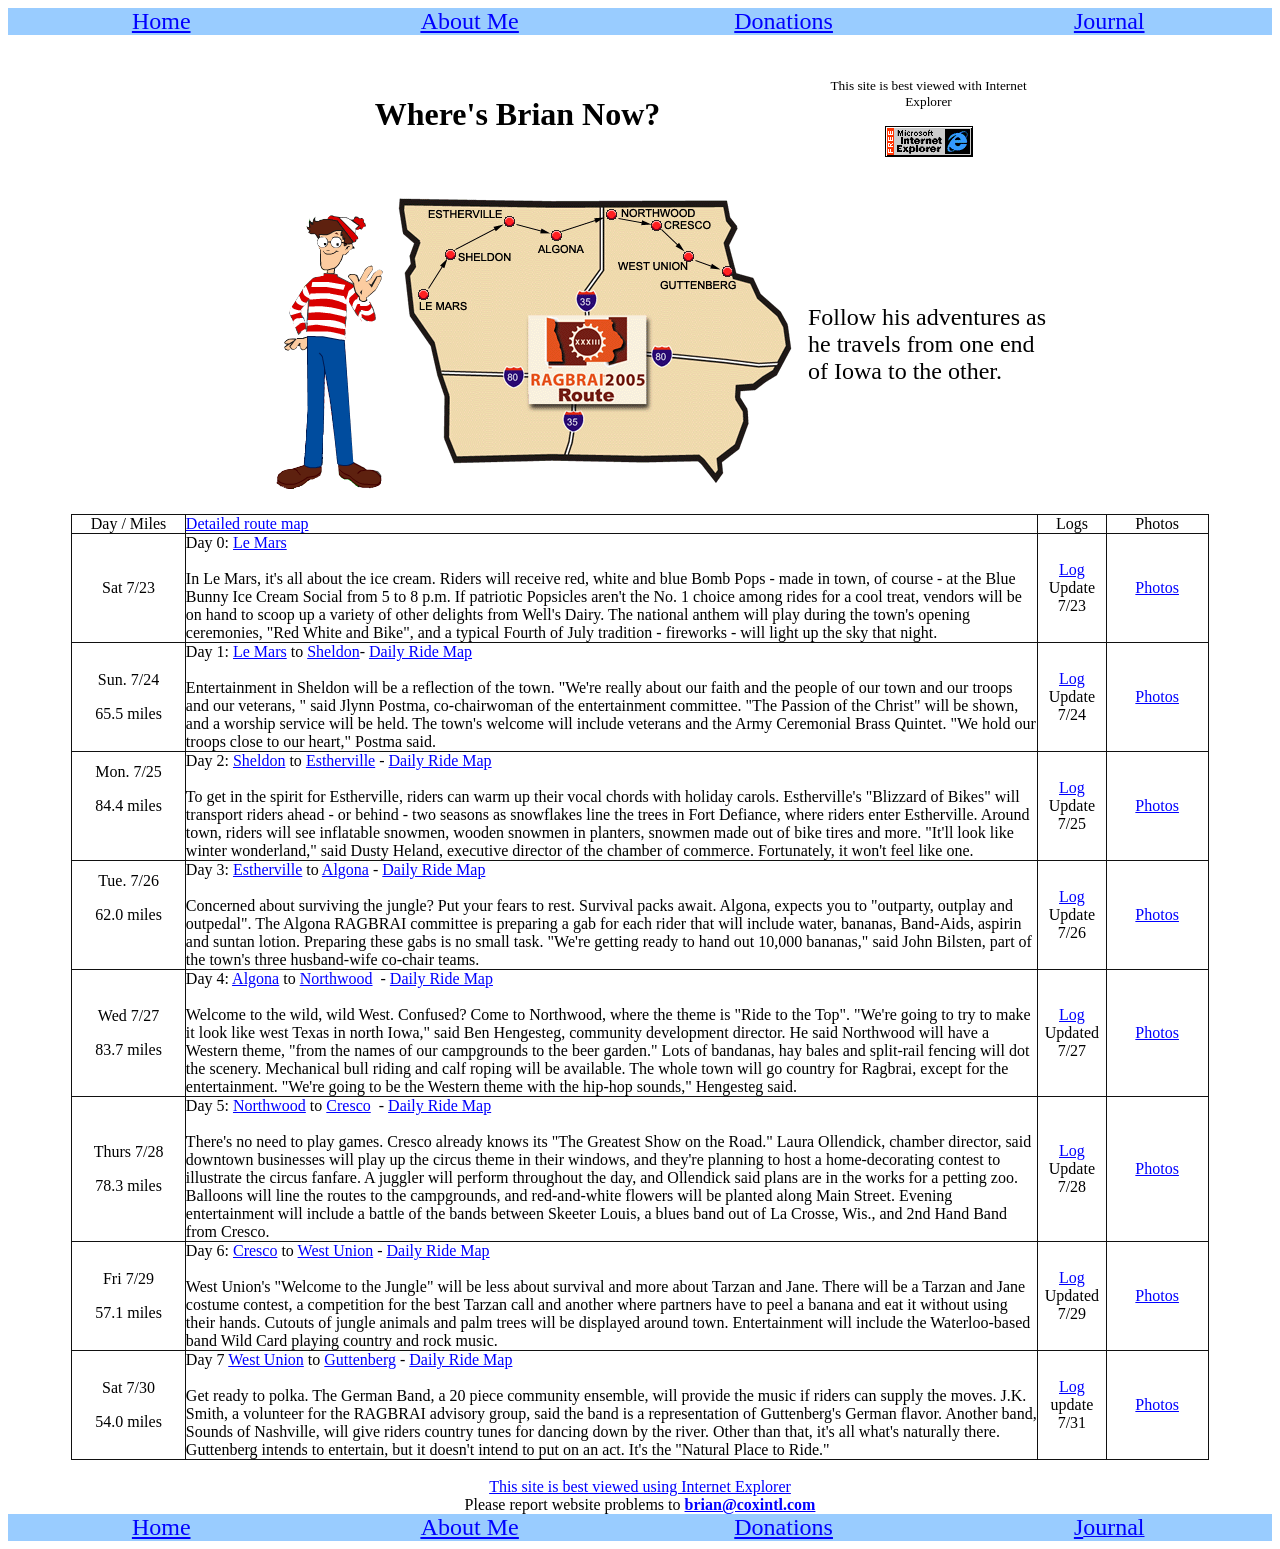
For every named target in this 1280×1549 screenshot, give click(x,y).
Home (161, 21)
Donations (783, 21)
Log (1072, 569)
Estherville (340, 760)
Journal (1109, 21)
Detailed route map (247, 523)
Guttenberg (360, 1359)
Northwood (336, 978)
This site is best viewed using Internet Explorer (640, 1486)
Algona (345, 869)
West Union (336, 1250)
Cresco (348, 1105)
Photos (1157, 587)
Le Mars (260, 542)
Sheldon (333, 651)
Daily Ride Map (420, 651)
